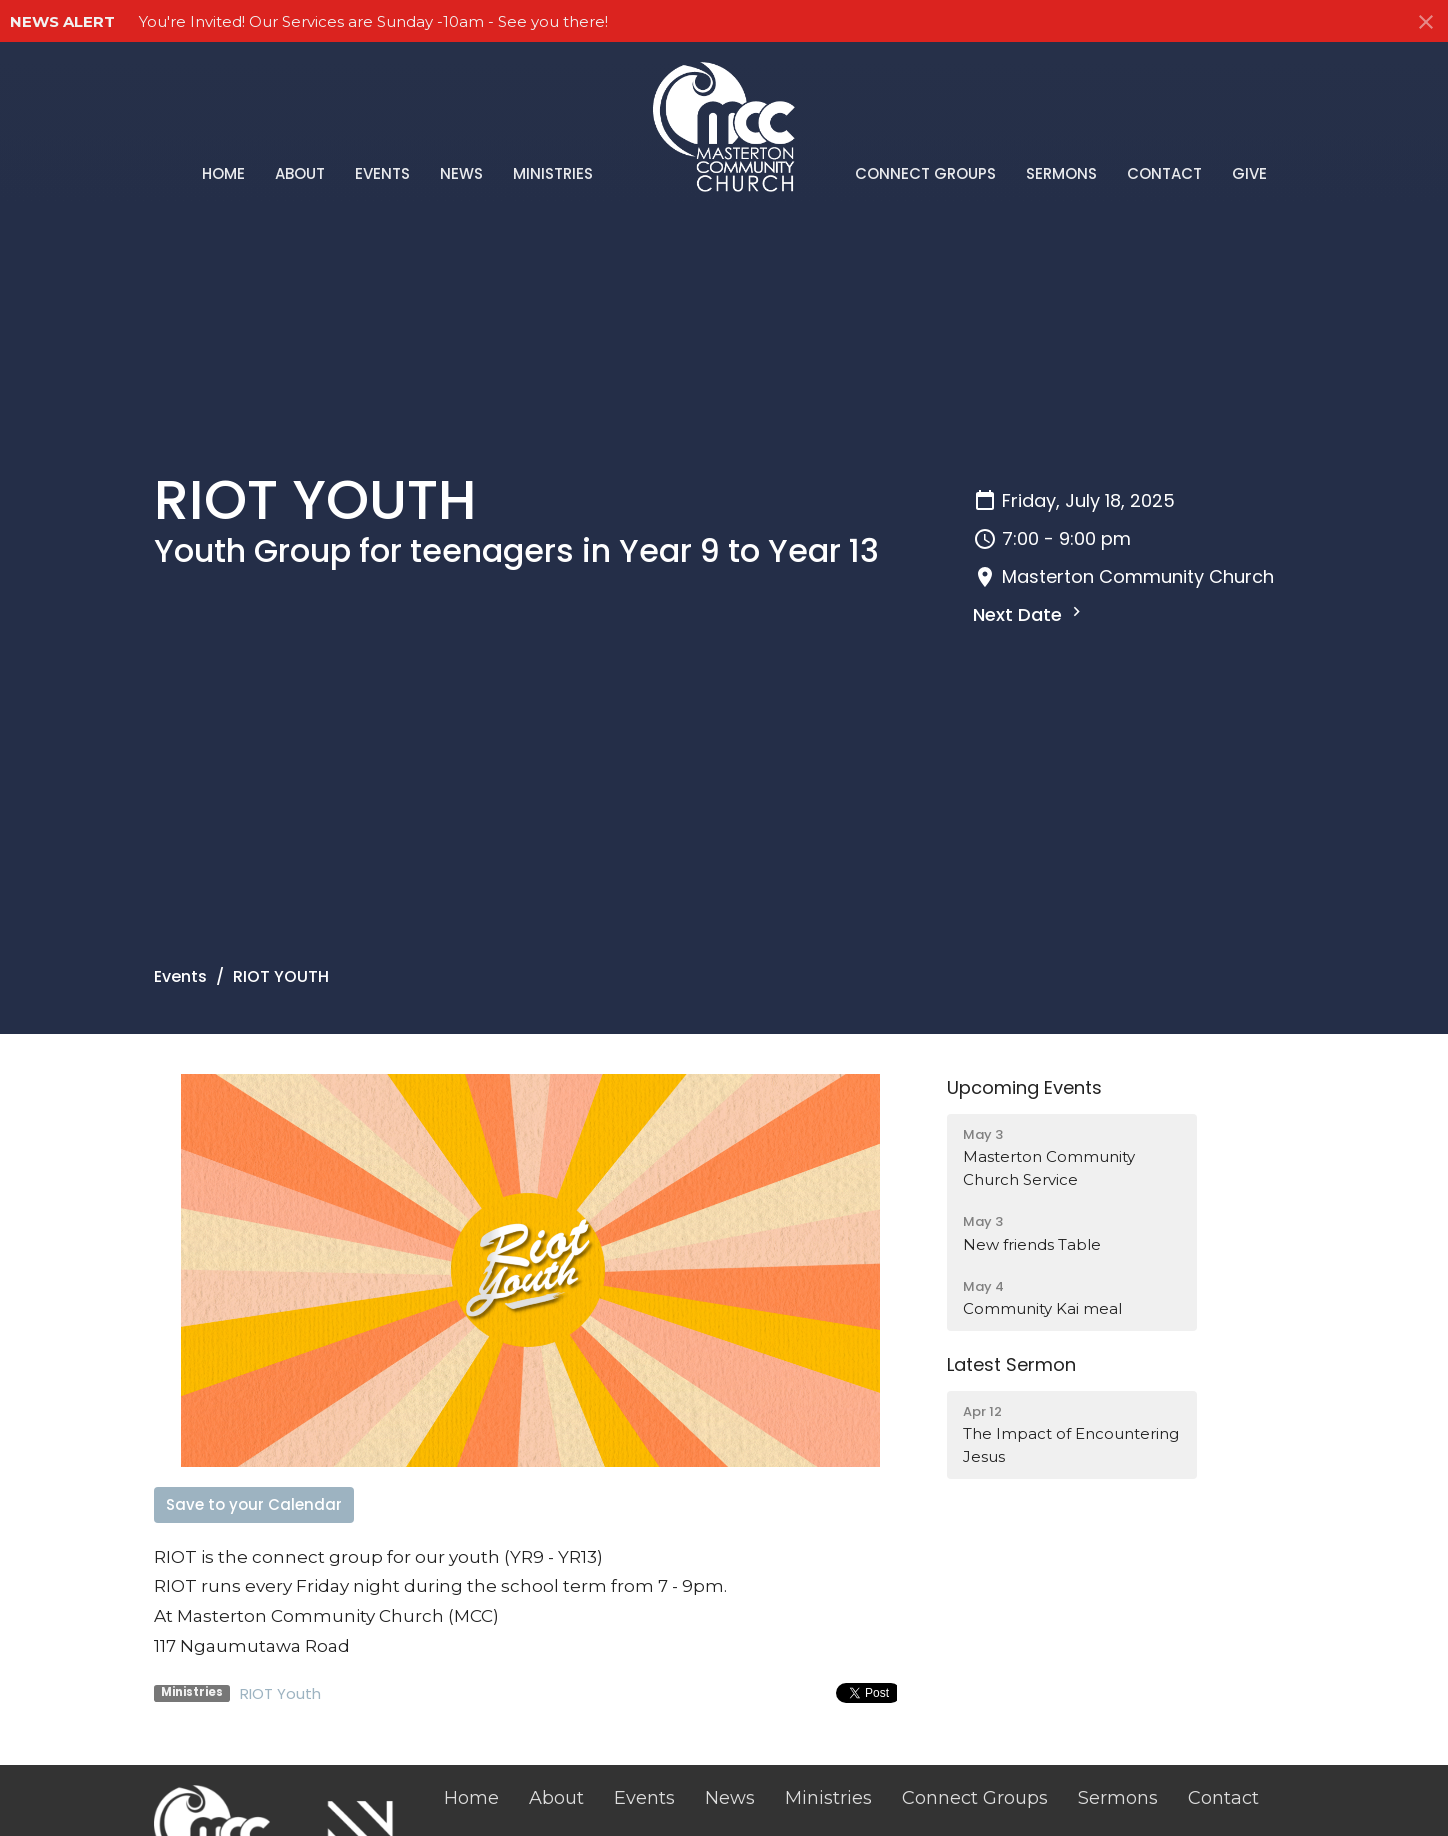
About (300, 173)
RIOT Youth (280, 1693)
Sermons (1061, 173)
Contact (1164, 173)
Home (223, 173)
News (461, 173)
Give (1249, 173)
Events (382, 173)
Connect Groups (925, 173)
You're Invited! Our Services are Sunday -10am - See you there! (373, 21)
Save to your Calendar (254, 1504)
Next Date (1029, 614)
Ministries (553, 173)
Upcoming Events (1024, 1087)
